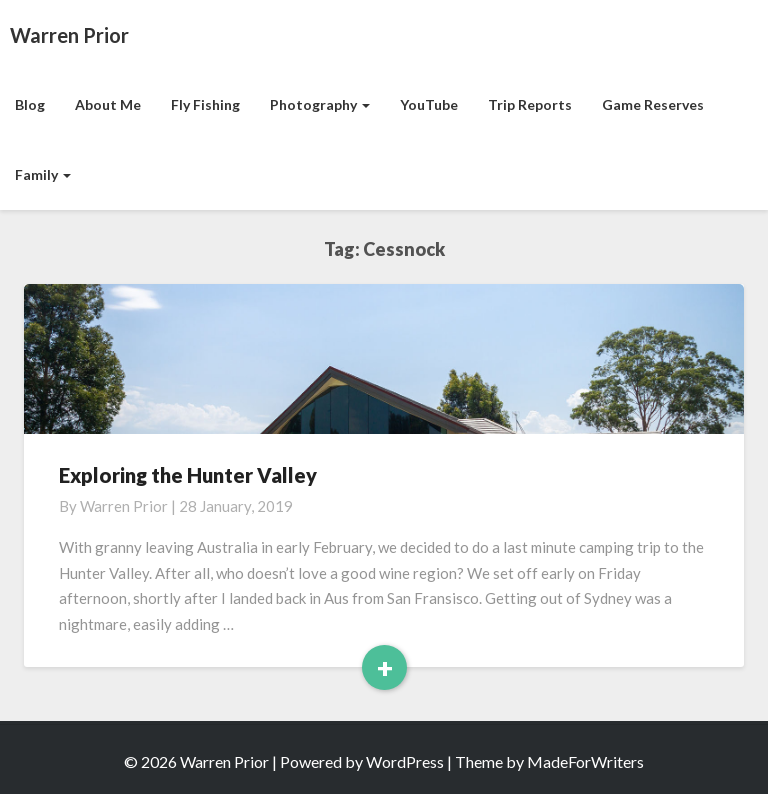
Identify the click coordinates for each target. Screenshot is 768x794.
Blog (30, 104)
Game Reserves (653, 104)
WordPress (405, 761)
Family (43, 174)
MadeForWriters (585, 761)
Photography (320, 104)
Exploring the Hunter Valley (188, 475)
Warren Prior (124, 506)
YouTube (429, 104)
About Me (108, 104)
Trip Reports (530, 104)
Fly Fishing (205, 104)
